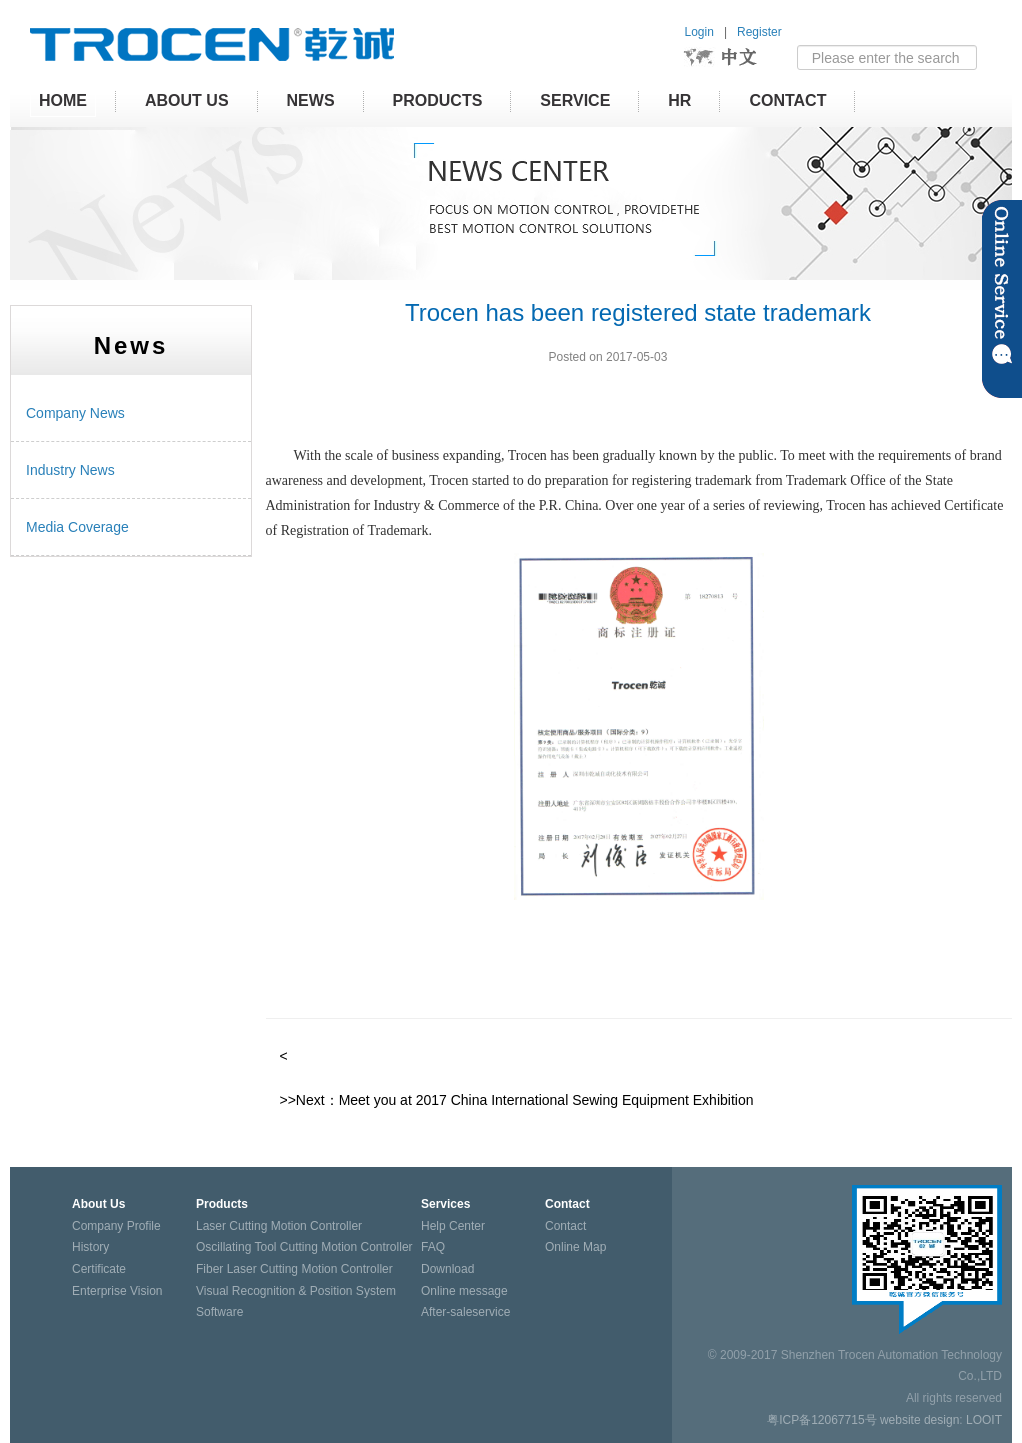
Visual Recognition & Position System (296, 1291)
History (90, 1247)
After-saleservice (465, 1312)
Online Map (575, 1247)
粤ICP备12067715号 (821, 1420)
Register (759, 32)
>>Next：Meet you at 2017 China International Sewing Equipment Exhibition (517, 1100)
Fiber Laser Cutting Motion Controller (294, 1269)
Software (219, 1312)
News (311, 100)
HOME (63, 100)
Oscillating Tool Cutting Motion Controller (304, 1247)
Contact (787, 100)
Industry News (70, 470)
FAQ (433, 1247)
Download (447, 1269)
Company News (75, 413)
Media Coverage (77, 527)
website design (919, 1420)
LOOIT (984, 1420)
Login (699, 32)
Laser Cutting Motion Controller (279, 1226)
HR (679, 100)
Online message (464, 1291)
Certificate (99, 1269)
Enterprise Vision (117, 1291)
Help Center (453, 1226)
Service (575, 100)
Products (438, 100)
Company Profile (116, 1226)
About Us (187, 100)
